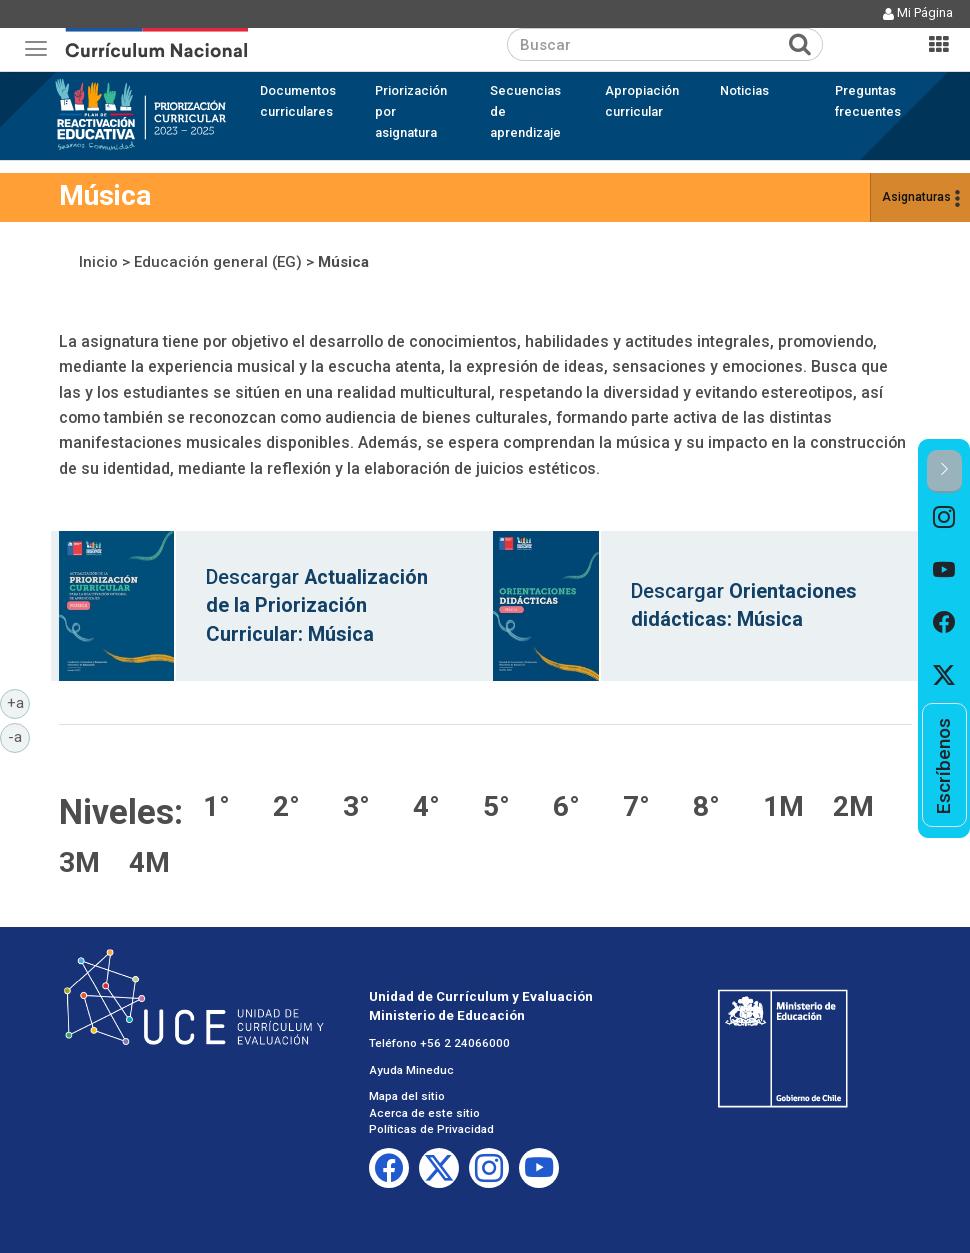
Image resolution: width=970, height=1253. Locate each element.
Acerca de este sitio (424, 1113)
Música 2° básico (298, 804)
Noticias (744, 90)
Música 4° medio (154, 860)
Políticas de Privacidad (431, 1129)
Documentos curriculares (298, 101)
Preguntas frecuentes (868, 101)
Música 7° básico (648, 804)
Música (343, 262)
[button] (944, 471)
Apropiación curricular (642, 101)
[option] (944, 519)
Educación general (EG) (218, 262)
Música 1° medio (788, 804)
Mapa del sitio (407, 1096)
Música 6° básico (578, 804)
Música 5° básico (508, 804)
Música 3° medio (84, 860)
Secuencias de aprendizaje (525, 111)
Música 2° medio (858, 804)
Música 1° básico (228, 804)
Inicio (98, 262)
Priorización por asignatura (411, 111)
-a (19, 736)
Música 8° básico (718, 804)
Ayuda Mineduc (411, 1070)
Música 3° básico (368, 804)
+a (19, 702)
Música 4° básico (438, 804)
